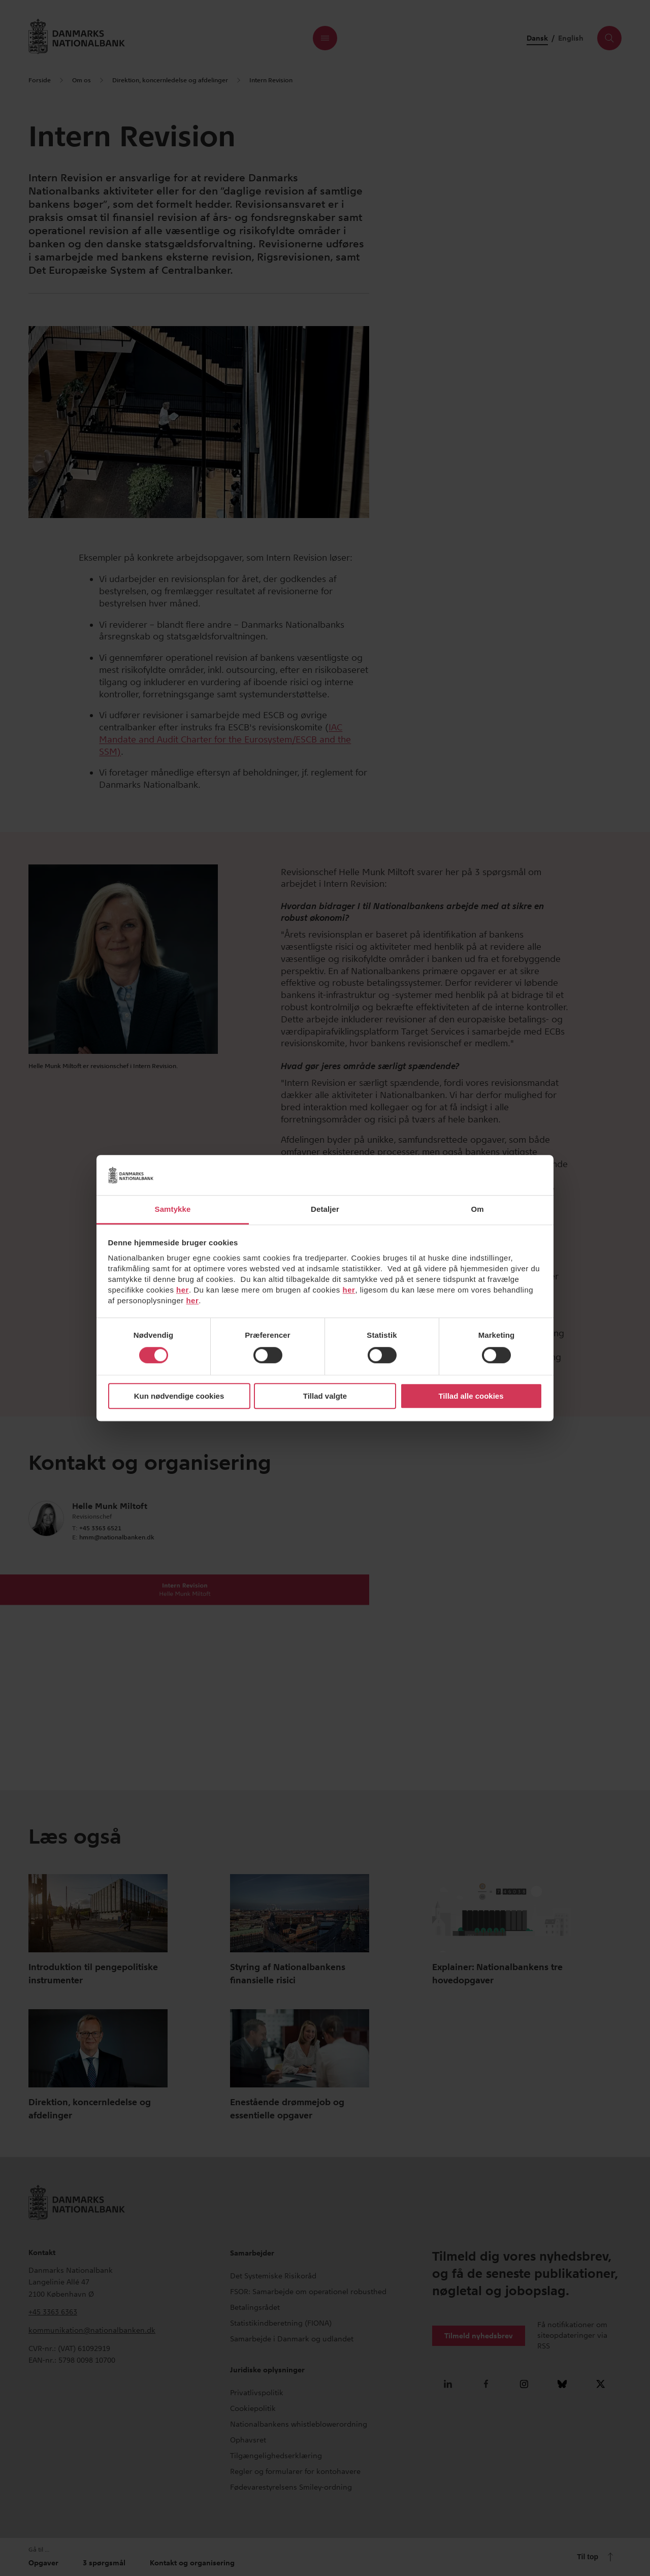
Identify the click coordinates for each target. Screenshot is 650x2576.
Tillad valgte (325, 1396)
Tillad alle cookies (470, 1396)
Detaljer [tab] (325, 1209)
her (182, 1289)
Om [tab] (477, 1209)
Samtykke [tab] (173, 1209)
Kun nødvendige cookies (179, 1396)
